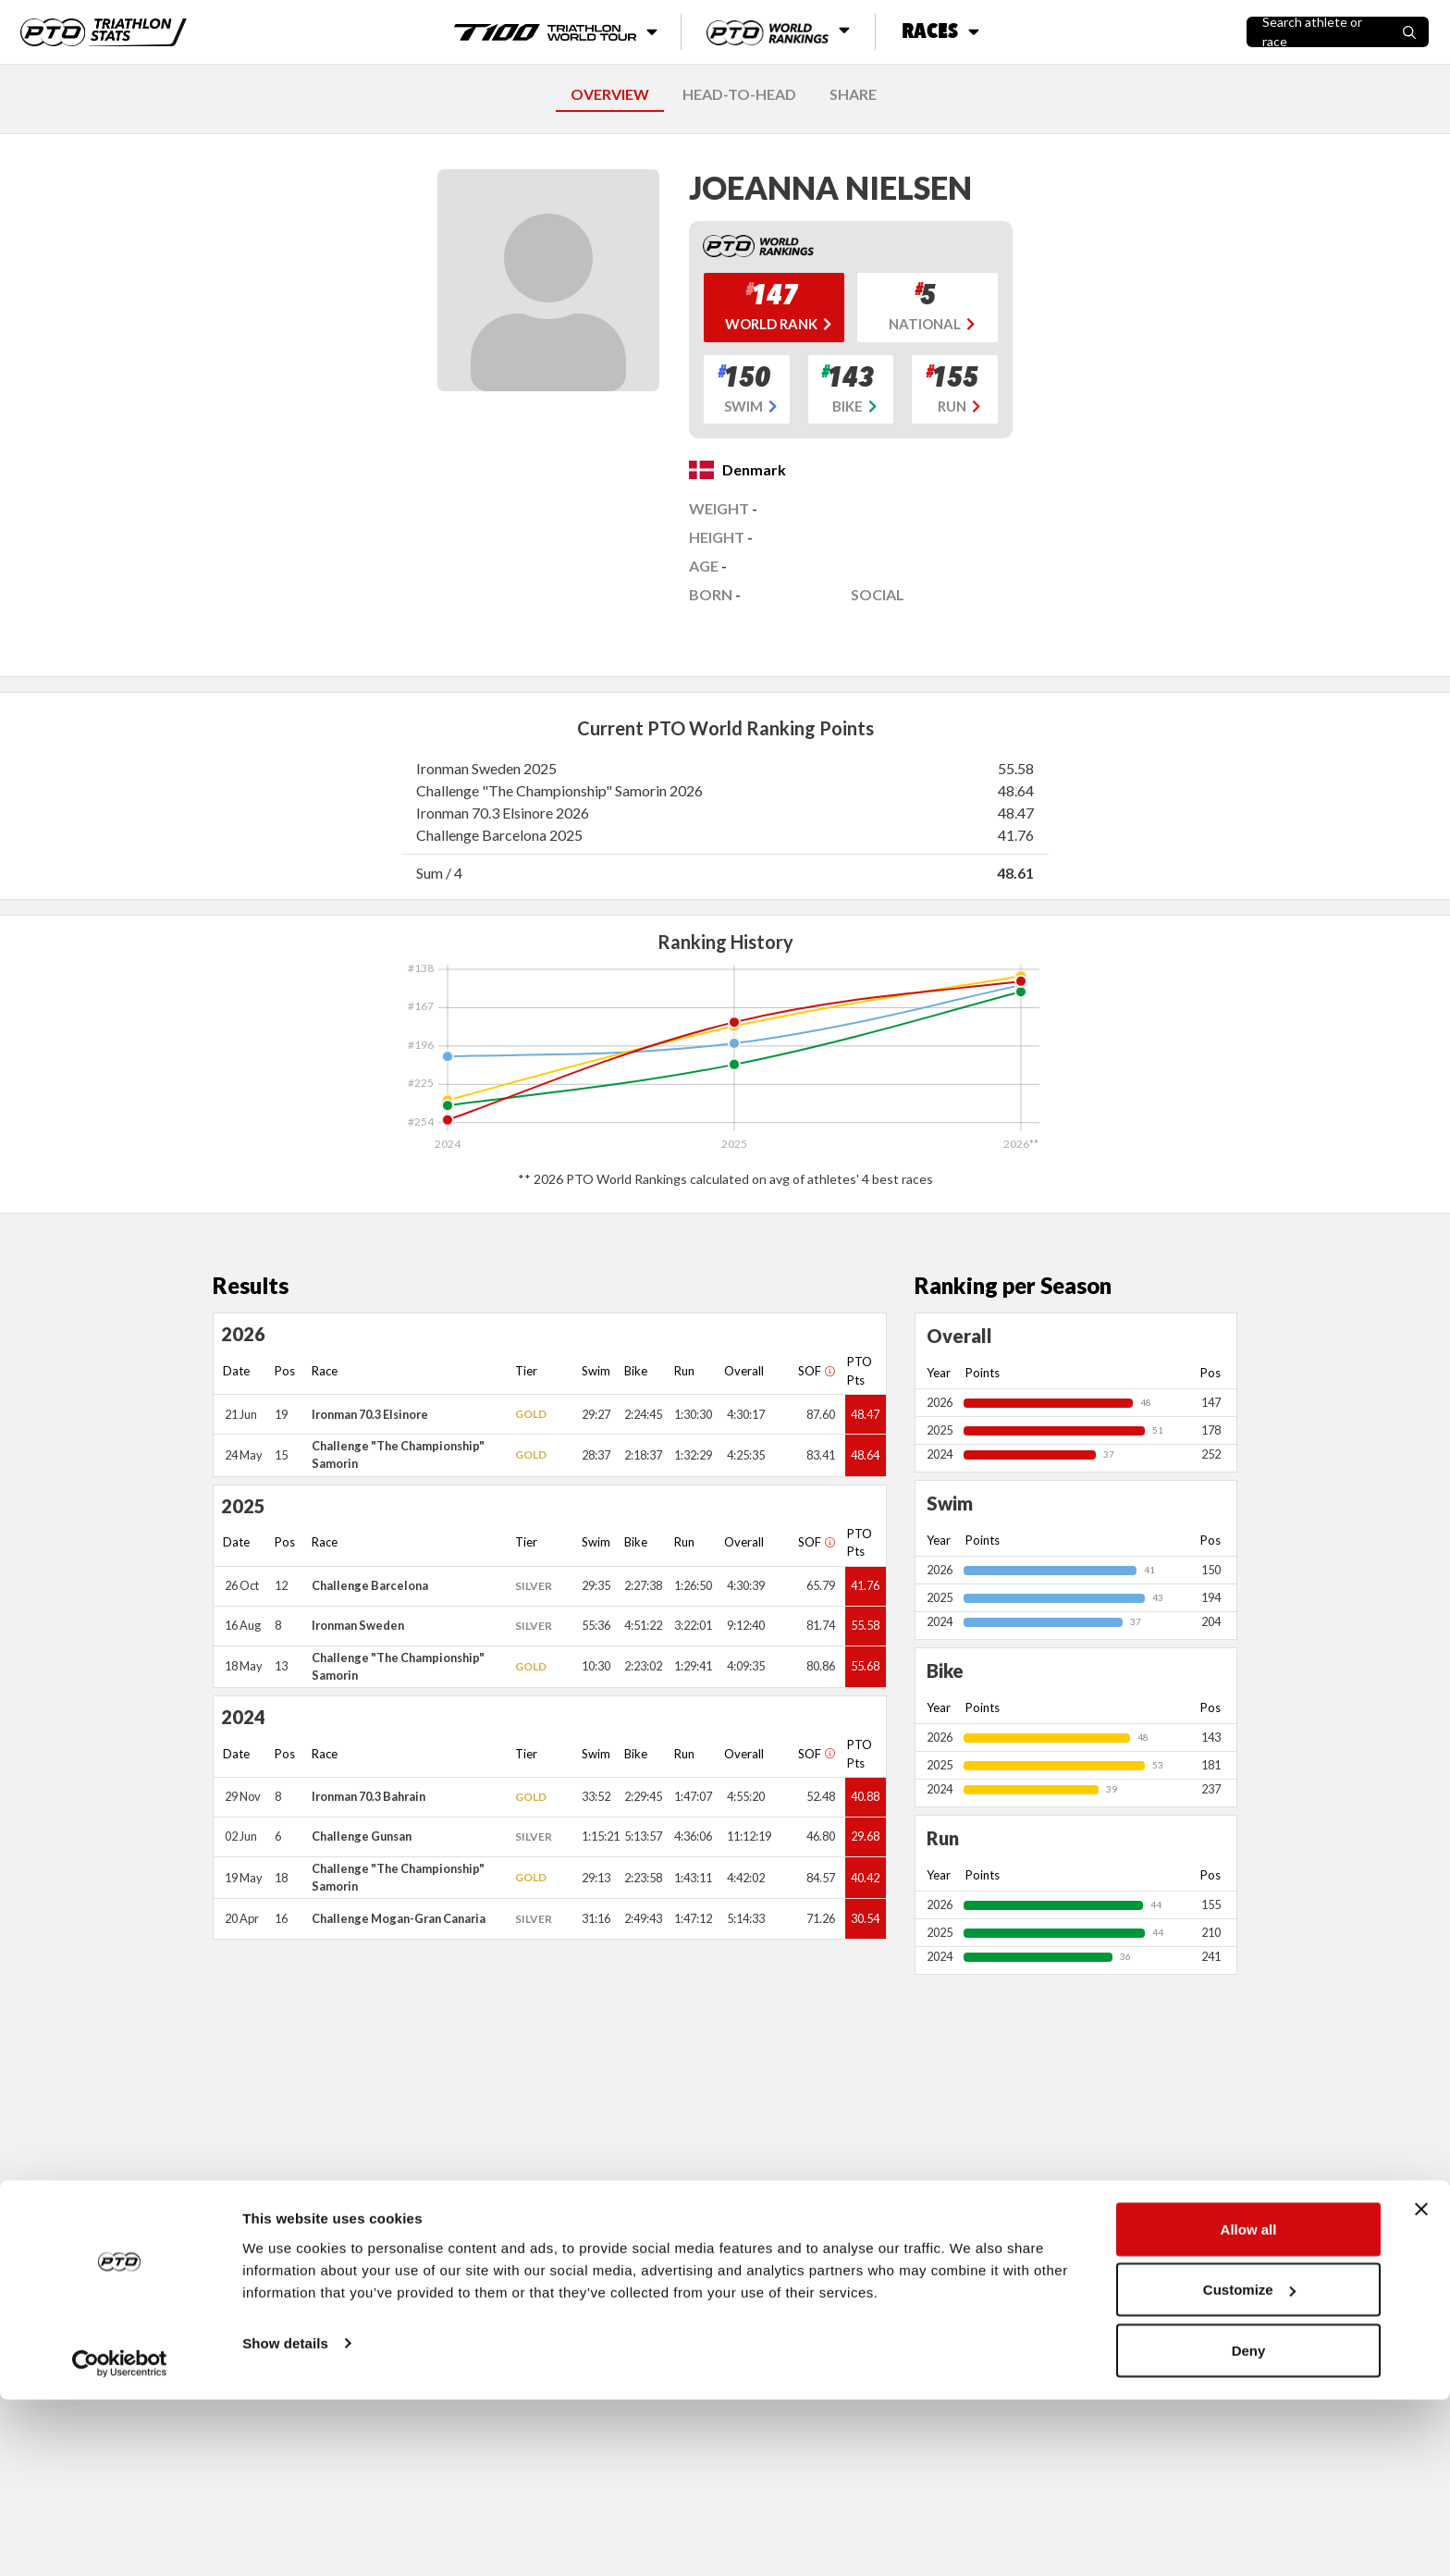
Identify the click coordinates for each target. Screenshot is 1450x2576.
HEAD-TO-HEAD (739, 94)
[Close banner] (1421, 2385)
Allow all (1249, 2405)
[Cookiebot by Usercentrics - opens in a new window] (120, 2540)
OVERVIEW (610, 94)
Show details (285, 2519)
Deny (1249, 2526)
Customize (1249, 2466)
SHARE (853, 94)
